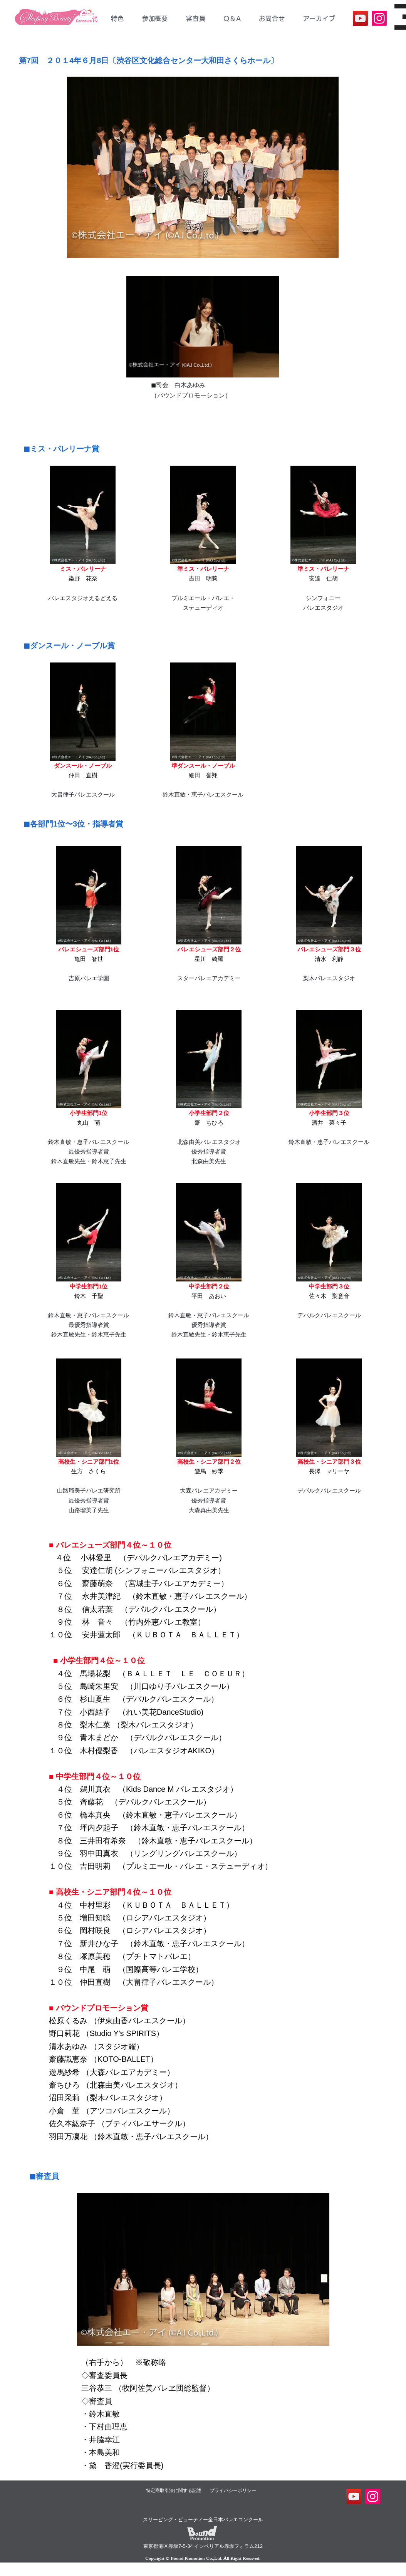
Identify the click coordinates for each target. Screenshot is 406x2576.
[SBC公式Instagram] (379, 18)
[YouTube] (360, 18)
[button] (154, 18)
